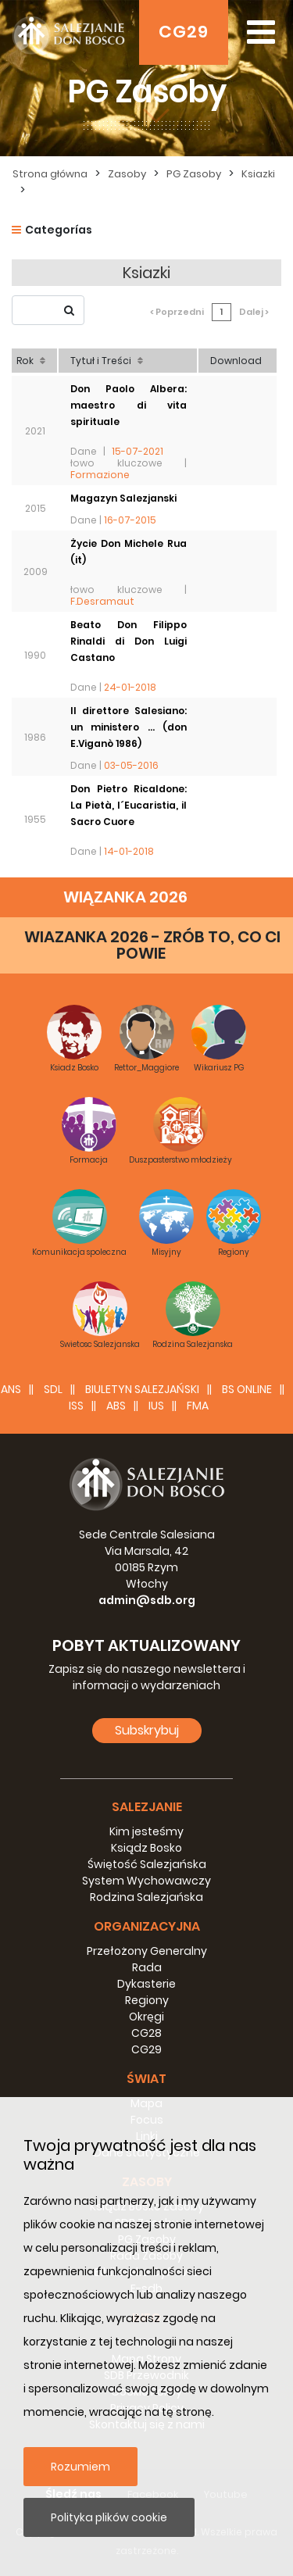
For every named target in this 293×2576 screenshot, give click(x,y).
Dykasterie (146, 1984)
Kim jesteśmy (146, 1831)
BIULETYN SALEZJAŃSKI (142, 1389)
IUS (156, 1405)
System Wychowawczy (146, 1880)
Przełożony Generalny (147, 1951)
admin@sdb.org (146, 1600)
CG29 (184, 32)
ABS (116, 1405)
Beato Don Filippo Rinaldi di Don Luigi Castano (128, 641)
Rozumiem (80, 2466)
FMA (198, 1405)
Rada (147, 1967)
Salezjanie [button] (147, 1807)
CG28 (146, 2033)
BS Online (247, 1389)
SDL (53, 1389)
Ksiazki (258, 173)
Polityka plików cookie (109, 2517)
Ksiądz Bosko (146, 1848)
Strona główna (50, 173)
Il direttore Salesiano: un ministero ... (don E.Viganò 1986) (128, 727)
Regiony (147, 2000)
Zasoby (127, 173)
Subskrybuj (147, 1730)
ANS (11, 1389)
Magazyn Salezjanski (123, 498)
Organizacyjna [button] (147, 1926)
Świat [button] (146, 2079)
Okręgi (146, 2016)
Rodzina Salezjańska (146, 1897)
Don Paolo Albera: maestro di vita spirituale (128, 405)
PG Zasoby (193, 173)
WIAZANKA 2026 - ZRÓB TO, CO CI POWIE (152, 945)
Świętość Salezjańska (147, 1864)
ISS (76, 1405)
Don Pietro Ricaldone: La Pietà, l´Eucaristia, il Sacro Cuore (128, 805)
